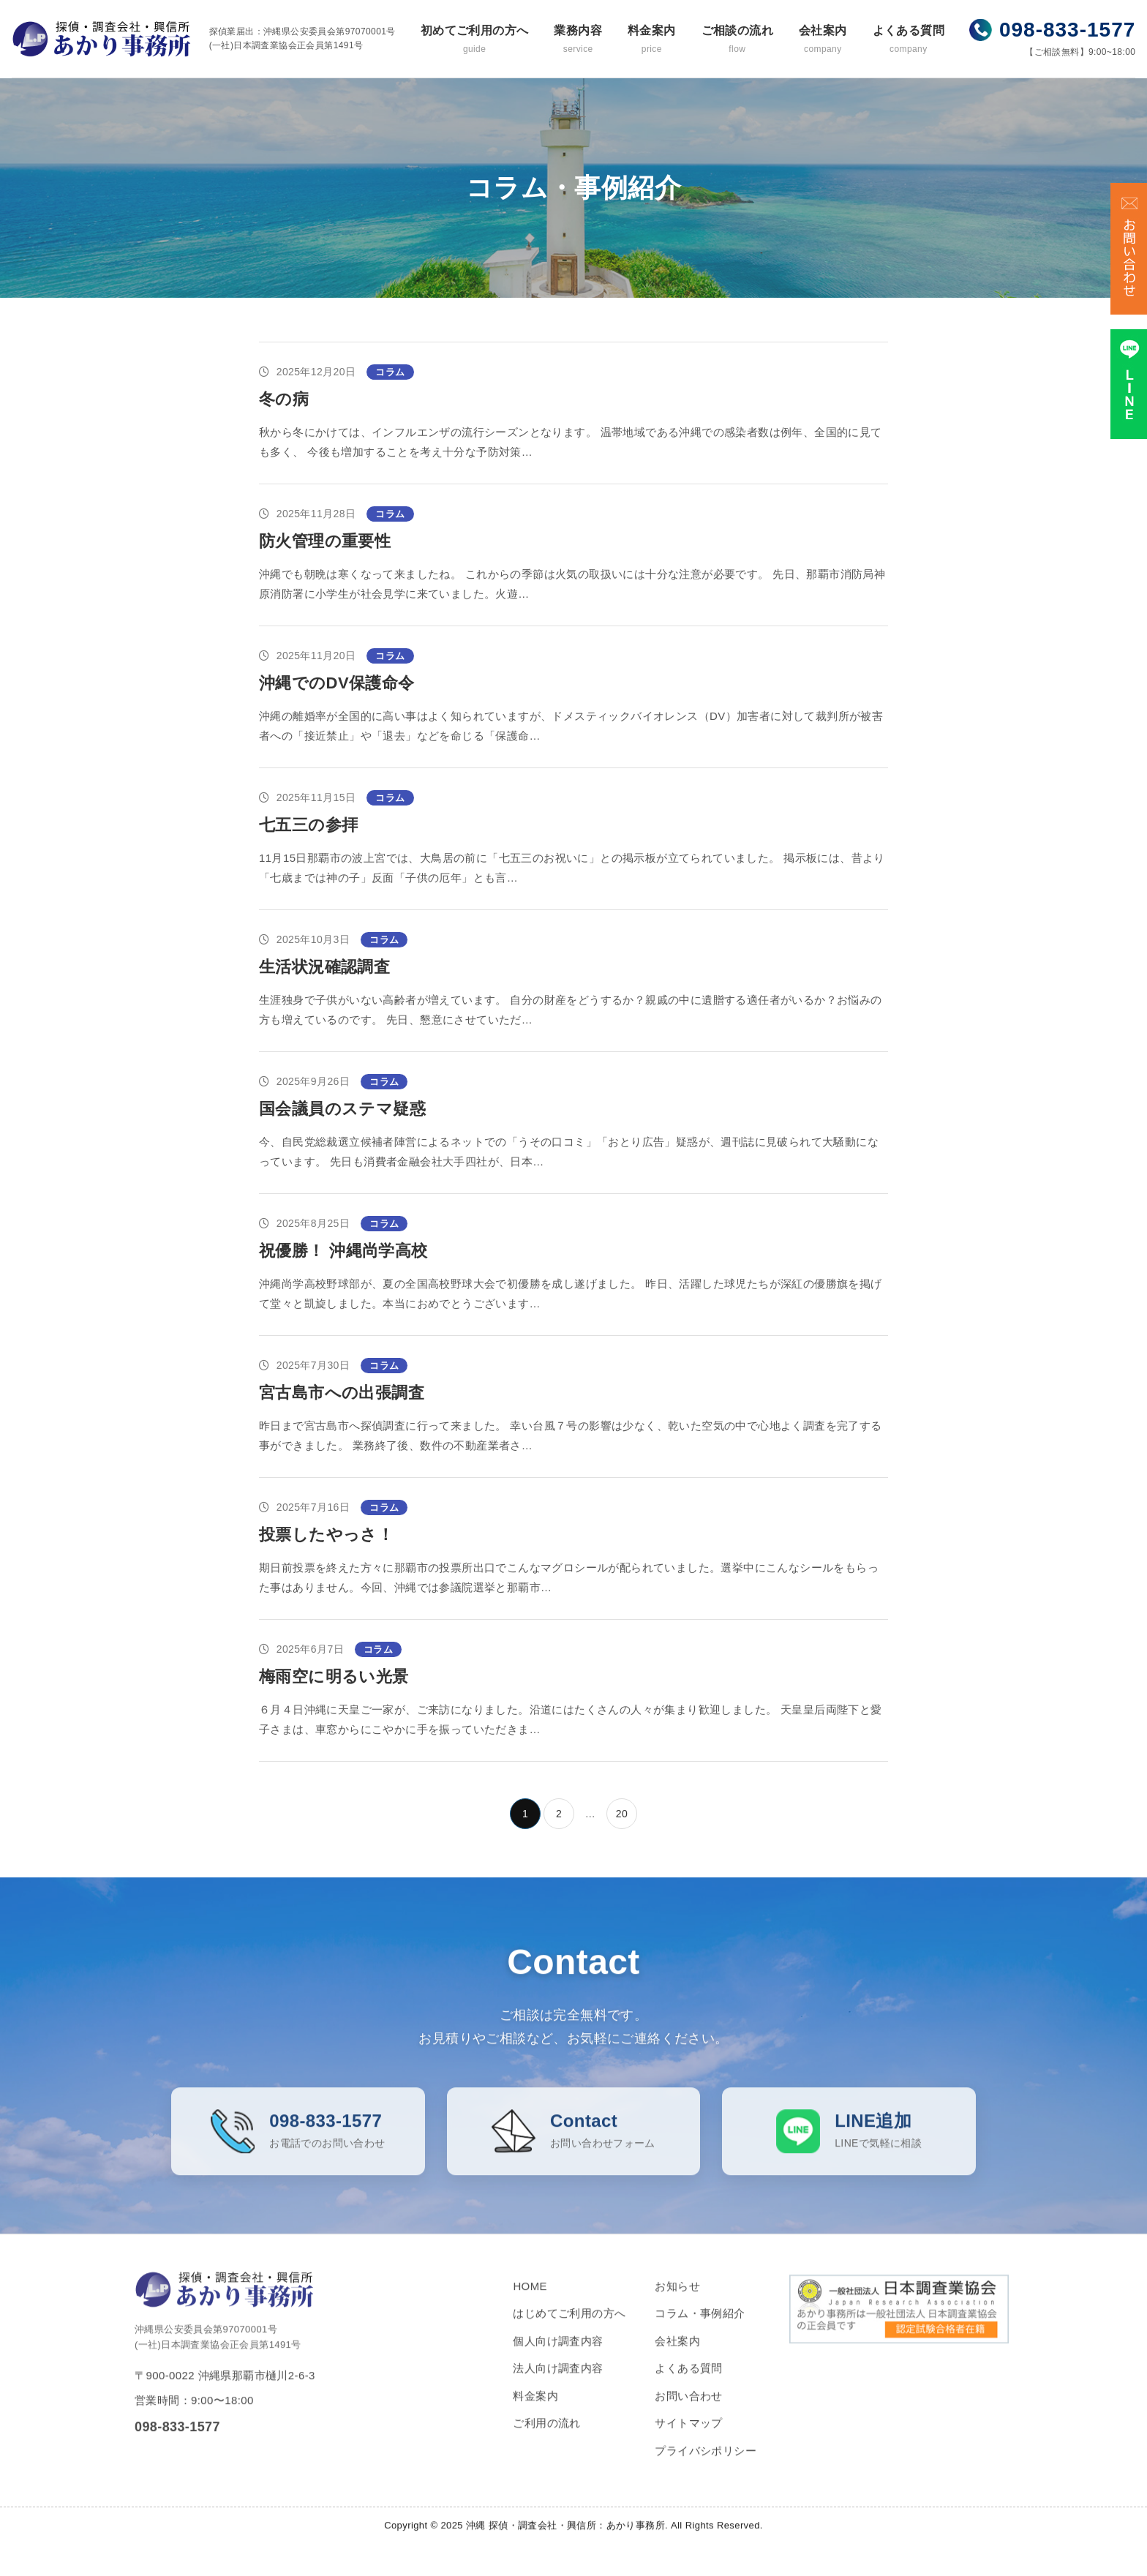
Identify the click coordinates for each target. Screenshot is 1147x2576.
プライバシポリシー (705, 2463)
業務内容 (578, 40)
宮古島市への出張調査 (341, 1392)
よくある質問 (908, 40)
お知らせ (677, 2299)
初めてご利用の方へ (475, 40)
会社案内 (823, 40)
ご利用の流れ (546, 2436)
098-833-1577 (1067, 29)
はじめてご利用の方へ (569, 2327)
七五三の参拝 (308, 825)
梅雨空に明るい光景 (334, 1676)
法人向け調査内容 (558, 2382)
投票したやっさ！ (326, 1534)
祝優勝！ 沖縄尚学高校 (343, 1251)
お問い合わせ (688, 2409)
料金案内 (652, 40)
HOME (530, 2299)
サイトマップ (688, 2436)
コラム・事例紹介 (700, 2327)
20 (622, 1814)
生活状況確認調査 (324, 967)
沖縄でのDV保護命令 (337, 683)
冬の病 (284, 399)
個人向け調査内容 (558, 2354)
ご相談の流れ (737, 40)
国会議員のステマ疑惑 (342, 1109)
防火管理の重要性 (325, 541)
